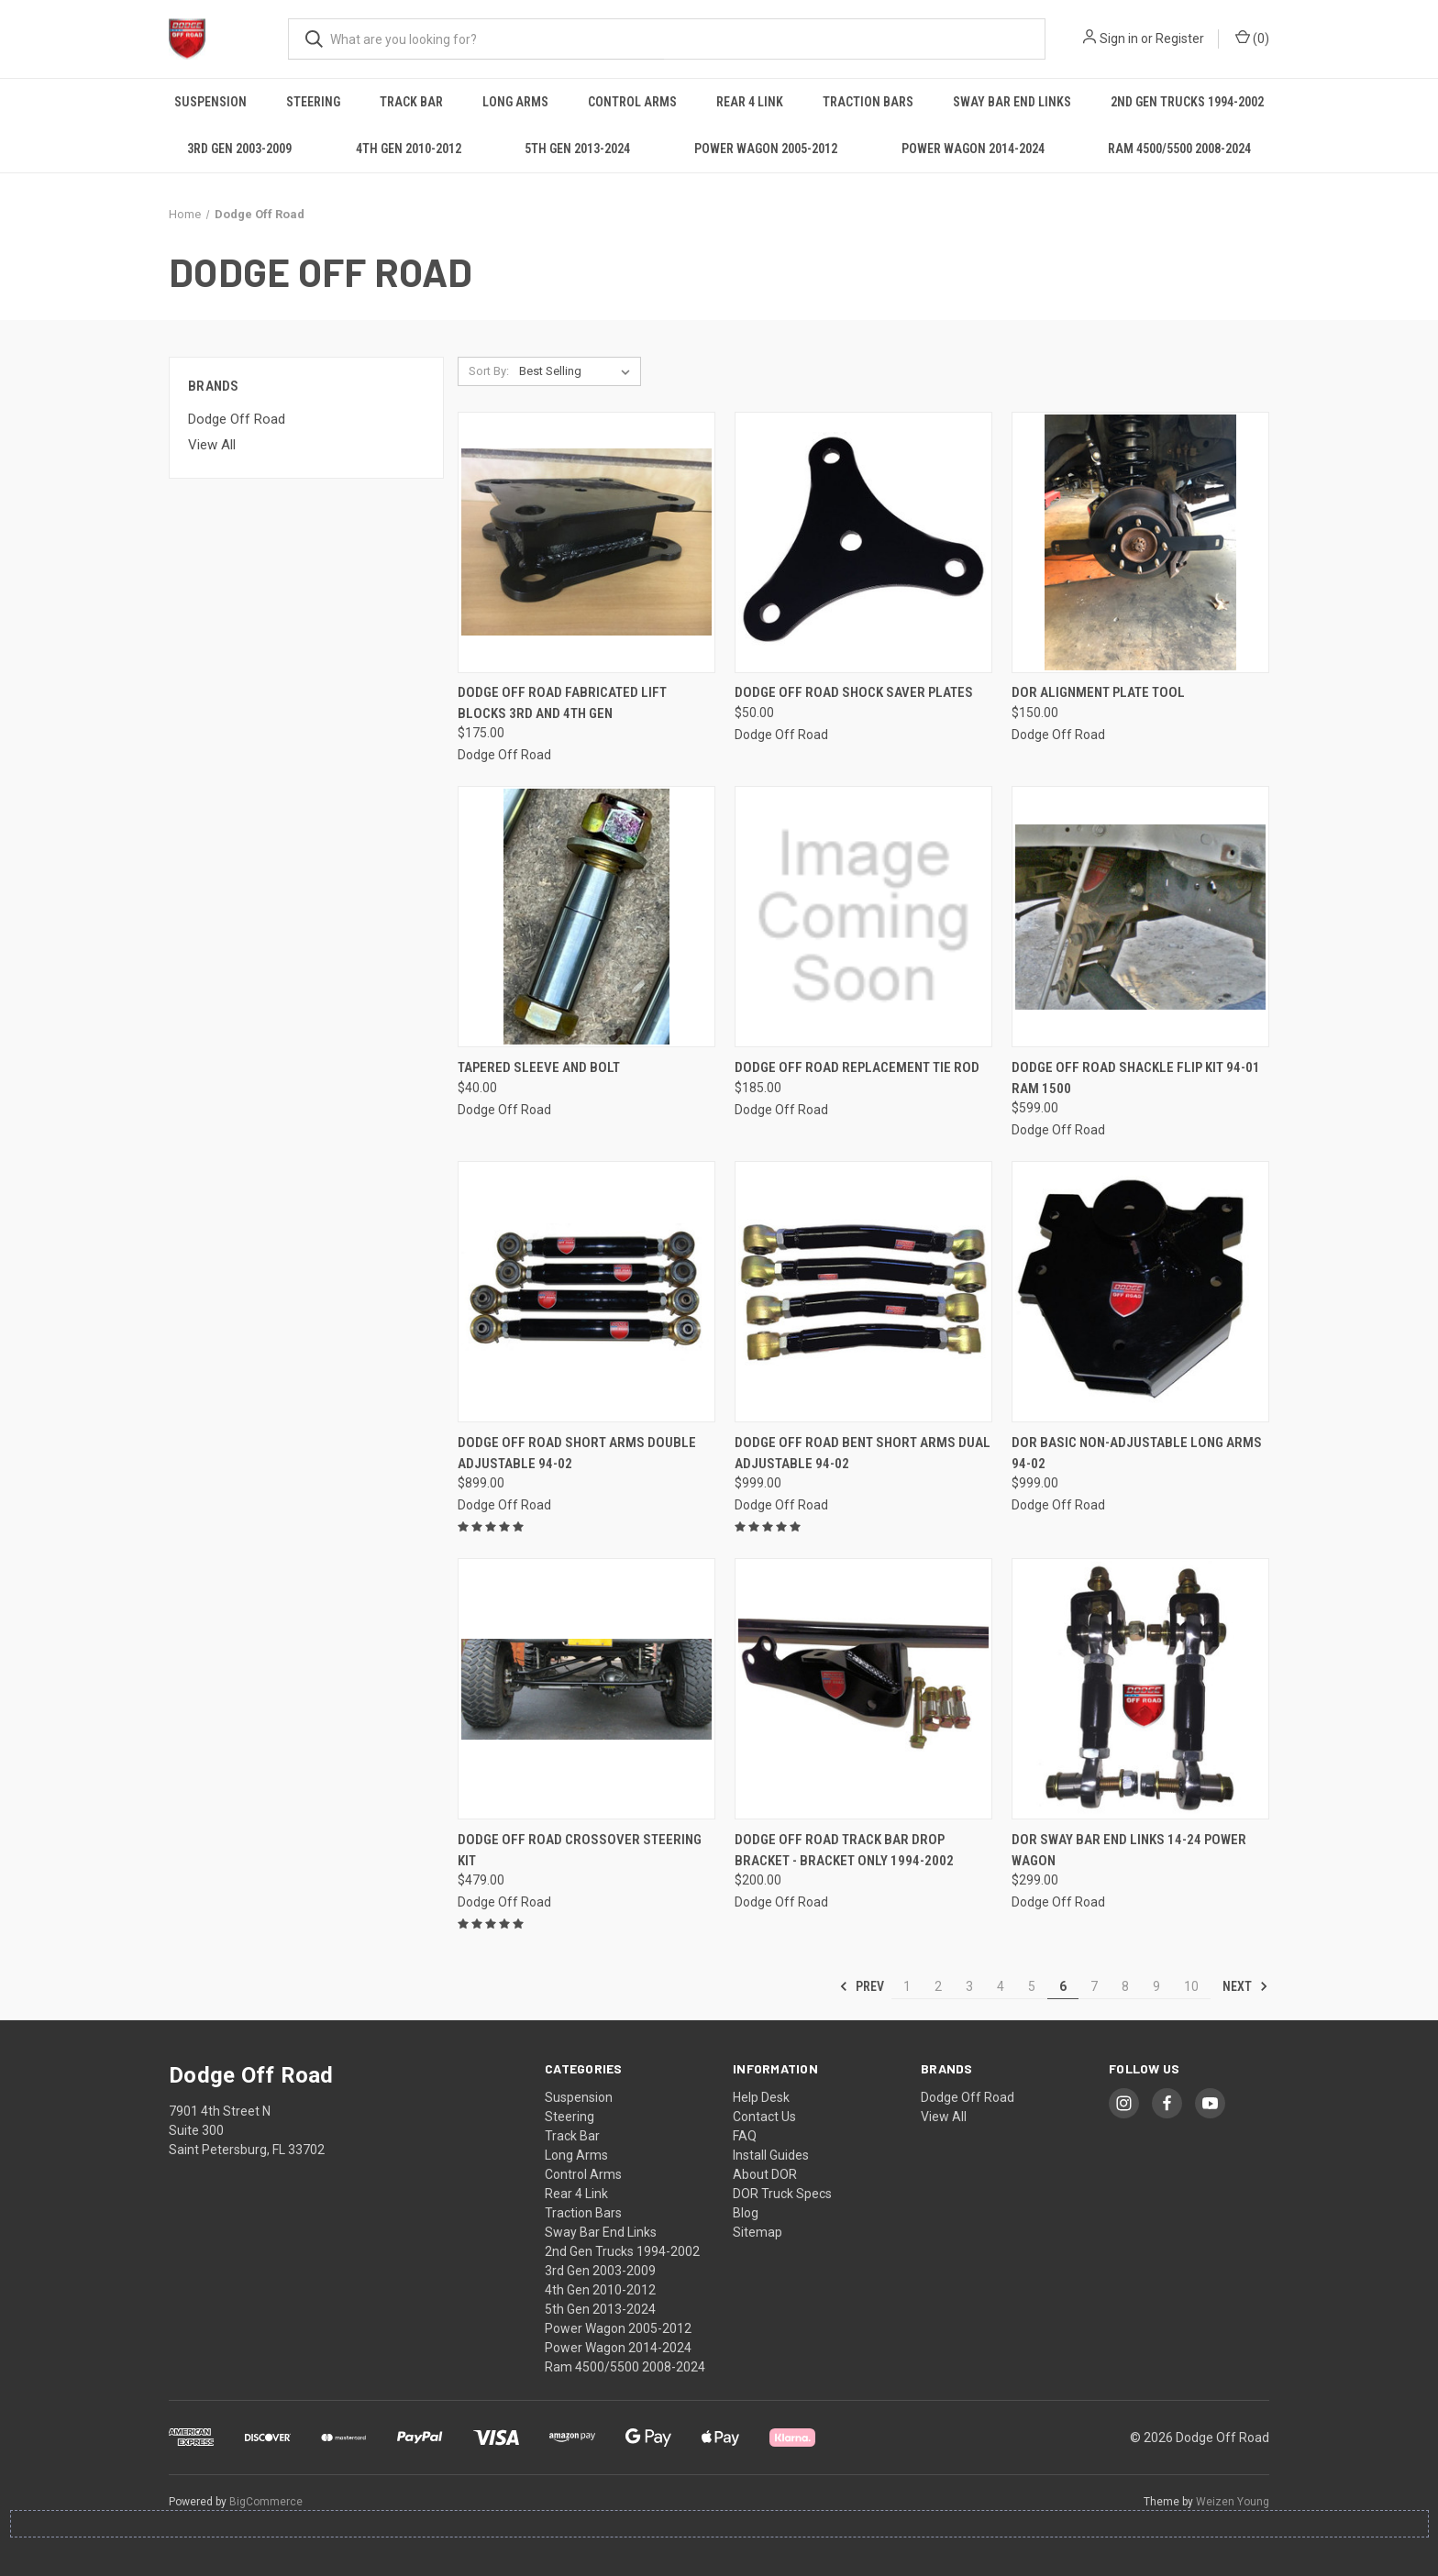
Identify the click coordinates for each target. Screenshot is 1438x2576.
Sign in (1119, 38)
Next (1245, 1986)
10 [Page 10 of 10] (1191, 1986)
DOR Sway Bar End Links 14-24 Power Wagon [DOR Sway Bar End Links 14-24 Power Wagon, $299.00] (1129, 1850)
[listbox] (578, 371)
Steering (313, 101)
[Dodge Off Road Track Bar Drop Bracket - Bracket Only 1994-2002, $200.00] (863, 1689)
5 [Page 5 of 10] (1031, 1986)
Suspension (210, 101)
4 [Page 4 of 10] (1000, 1986)
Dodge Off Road (236, 419)
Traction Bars (868, 101)
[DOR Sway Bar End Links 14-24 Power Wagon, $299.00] (1140, 1689)
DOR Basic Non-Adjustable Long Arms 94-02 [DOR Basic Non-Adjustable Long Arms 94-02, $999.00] (1137, 1453)
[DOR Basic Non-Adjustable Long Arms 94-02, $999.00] (1140, 1292)
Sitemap (757, 2232)
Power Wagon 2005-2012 (765, 148)
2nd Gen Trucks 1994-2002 (1187, 101)
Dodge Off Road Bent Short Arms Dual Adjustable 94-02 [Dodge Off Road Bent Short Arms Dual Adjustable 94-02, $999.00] (862, 1453)
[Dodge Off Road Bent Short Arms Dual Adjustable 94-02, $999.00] (863, 1292)
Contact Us (764, 2116)
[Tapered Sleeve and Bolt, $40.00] (586, 917)
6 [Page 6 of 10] (1063, 1986)
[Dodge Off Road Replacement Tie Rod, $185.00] (863, 917)
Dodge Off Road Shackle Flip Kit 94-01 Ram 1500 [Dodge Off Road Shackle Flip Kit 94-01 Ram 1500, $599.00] (1136, 1078)
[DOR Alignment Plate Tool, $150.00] (1140, 542)
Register (1180, 38)
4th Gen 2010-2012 (408, 148)
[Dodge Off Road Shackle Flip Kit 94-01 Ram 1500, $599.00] (1140, 917)
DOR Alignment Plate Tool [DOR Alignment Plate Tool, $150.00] (1098, 692)
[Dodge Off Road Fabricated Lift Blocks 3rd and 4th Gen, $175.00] (586, 542)
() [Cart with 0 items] (1252, 37)
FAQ (745, 2135)
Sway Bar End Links (1012, 101)
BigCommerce (266, 2501)
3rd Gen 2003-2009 (239, 148)
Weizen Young (1232, 2501)
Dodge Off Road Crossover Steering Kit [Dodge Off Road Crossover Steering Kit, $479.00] (580, 1850)
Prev (861, 1986)
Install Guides (771, 2155)
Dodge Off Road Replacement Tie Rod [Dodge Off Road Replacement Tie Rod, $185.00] (857, 1067)
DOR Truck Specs (782, 2193)
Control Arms (632, 101)
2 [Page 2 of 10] (938, 1986)
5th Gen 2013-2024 (577, 148)
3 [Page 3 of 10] (969, 1986)
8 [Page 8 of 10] (1125, 1986)
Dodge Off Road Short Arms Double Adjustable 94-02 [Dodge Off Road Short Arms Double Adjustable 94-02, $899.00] (577, 1453)
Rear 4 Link (749, 101)
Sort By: (489, 371)
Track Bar (411, 101)
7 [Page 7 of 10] (1094, 1986)
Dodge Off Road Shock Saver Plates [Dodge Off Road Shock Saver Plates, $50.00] (854, 692)
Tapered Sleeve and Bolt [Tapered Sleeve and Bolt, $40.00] (539, 1067)
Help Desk (761, 2097)
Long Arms (515, 101)
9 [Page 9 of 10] (1156, 1986)
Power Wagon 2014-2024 (973, 148)
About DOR (765, 2174)
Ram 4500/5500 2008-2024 (1179, 148)
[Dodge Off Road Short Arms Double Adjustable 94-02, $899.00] (586, 1292)
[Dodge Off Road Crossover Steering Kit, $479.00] (586, 1689)
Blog (745, 2213)
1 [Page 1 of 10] (907, 1986)
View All (212, 445)
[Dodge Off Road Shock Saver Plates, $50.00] (863, 542)
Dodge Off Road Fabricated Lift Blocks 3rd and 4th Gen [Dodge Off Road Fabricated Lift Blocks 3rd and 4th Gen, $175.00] (562, 703)
